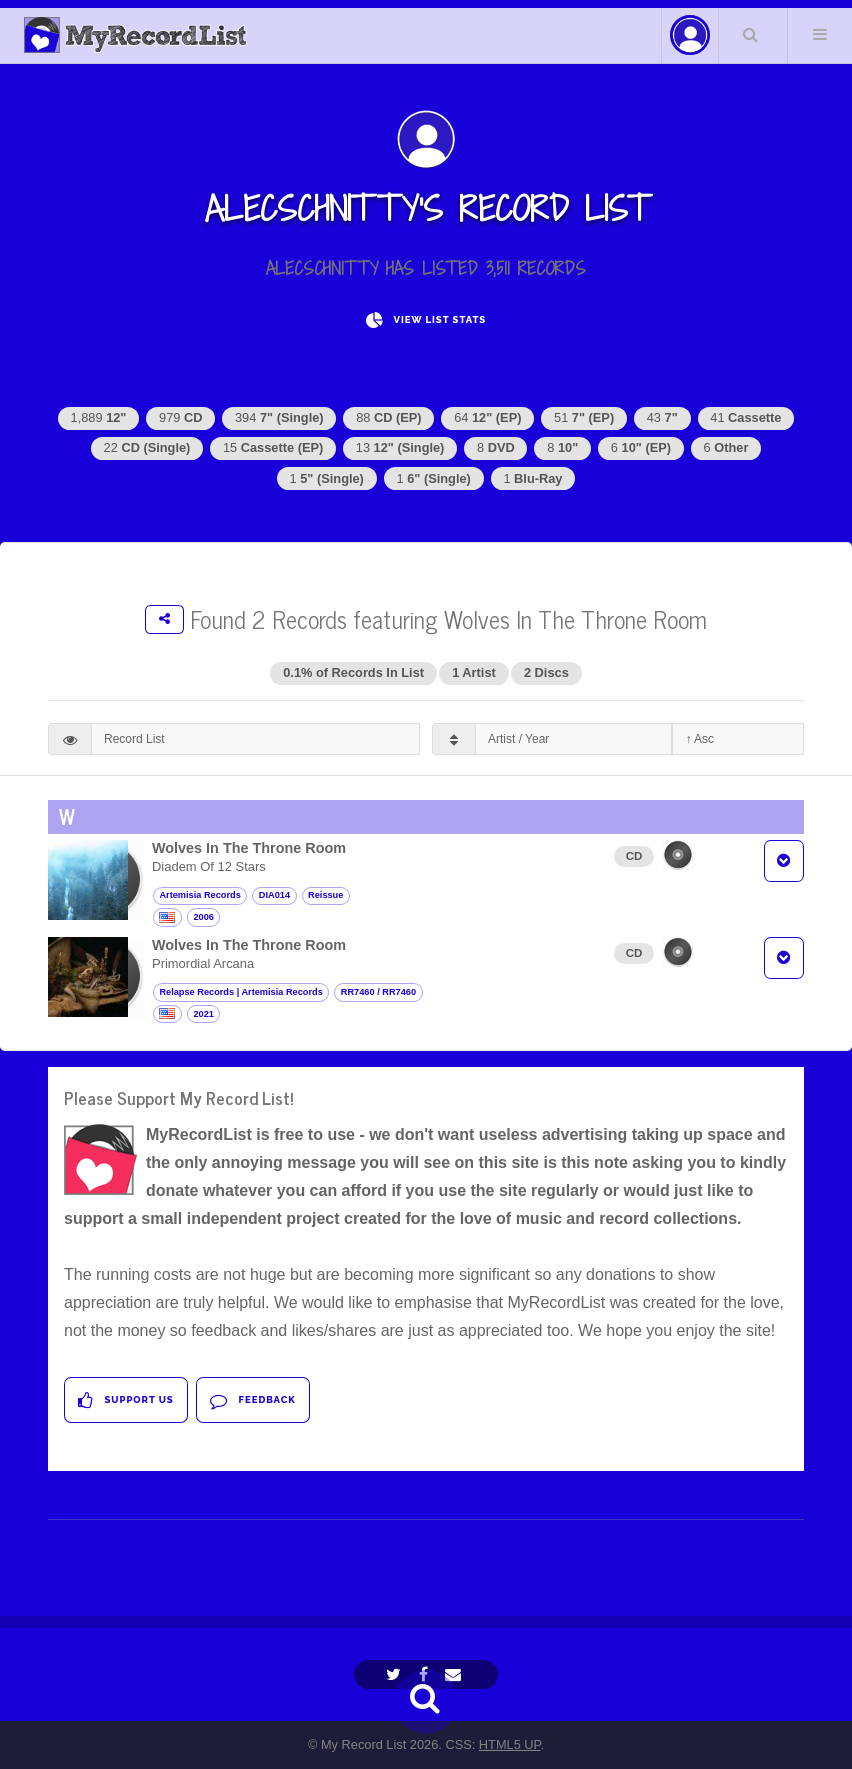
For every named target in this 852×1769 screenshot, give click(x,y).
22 (147, 447)
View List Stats (426, 320)
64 (487, 417)
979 (180, 417)
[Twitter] (396, 1674)
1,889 (99, 417)
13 (400, 447)
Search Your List (751, 34)
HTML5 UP (510, 1744)
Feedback (252, 1400)
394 (279, 417)
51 (584, 417)
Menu (820, 34)
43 (662, 417)
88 (388, 417)
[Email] (455, 1674)
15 (273, 447)
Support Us (125, 1400)
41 (745, 417)
